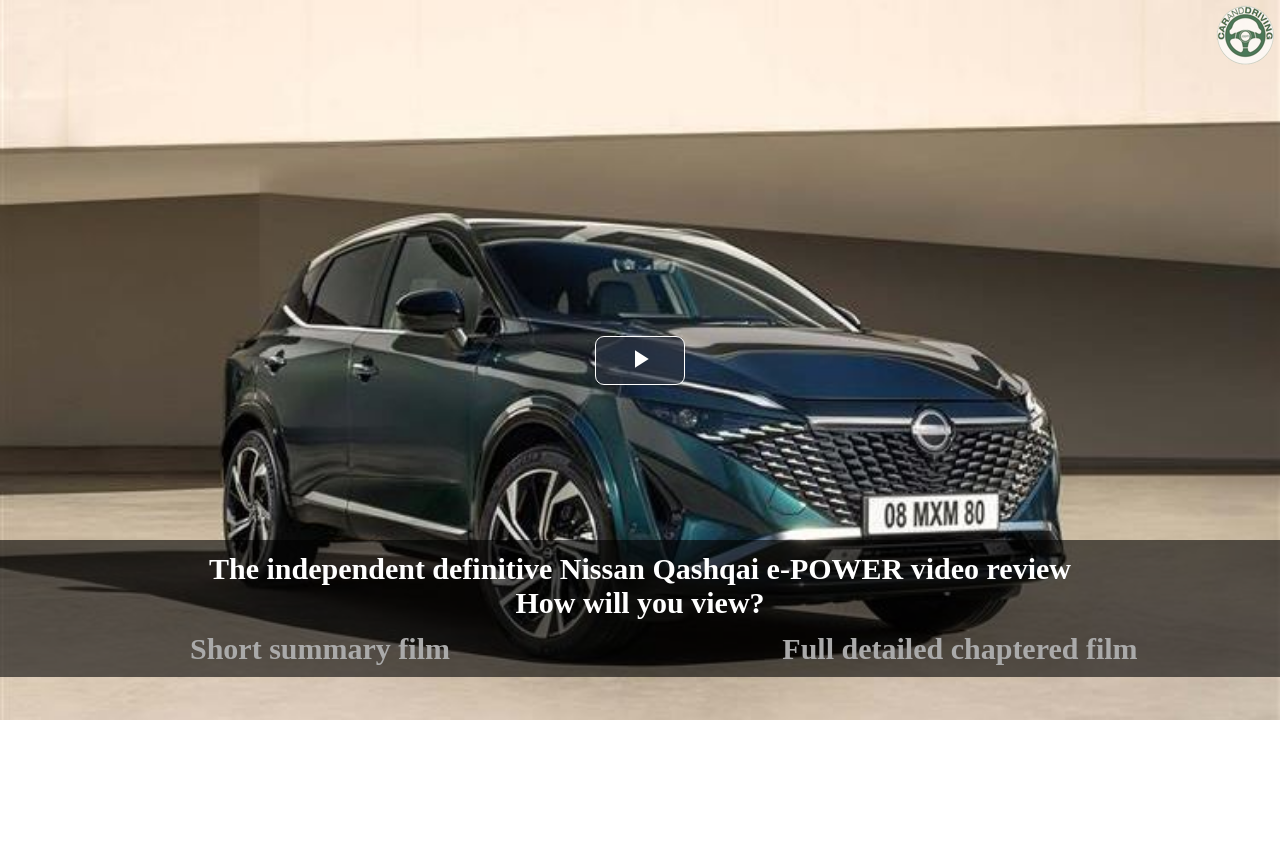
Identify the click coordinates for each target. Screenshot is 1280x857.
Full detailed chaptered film (959, 648)
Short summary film (320, 648)
